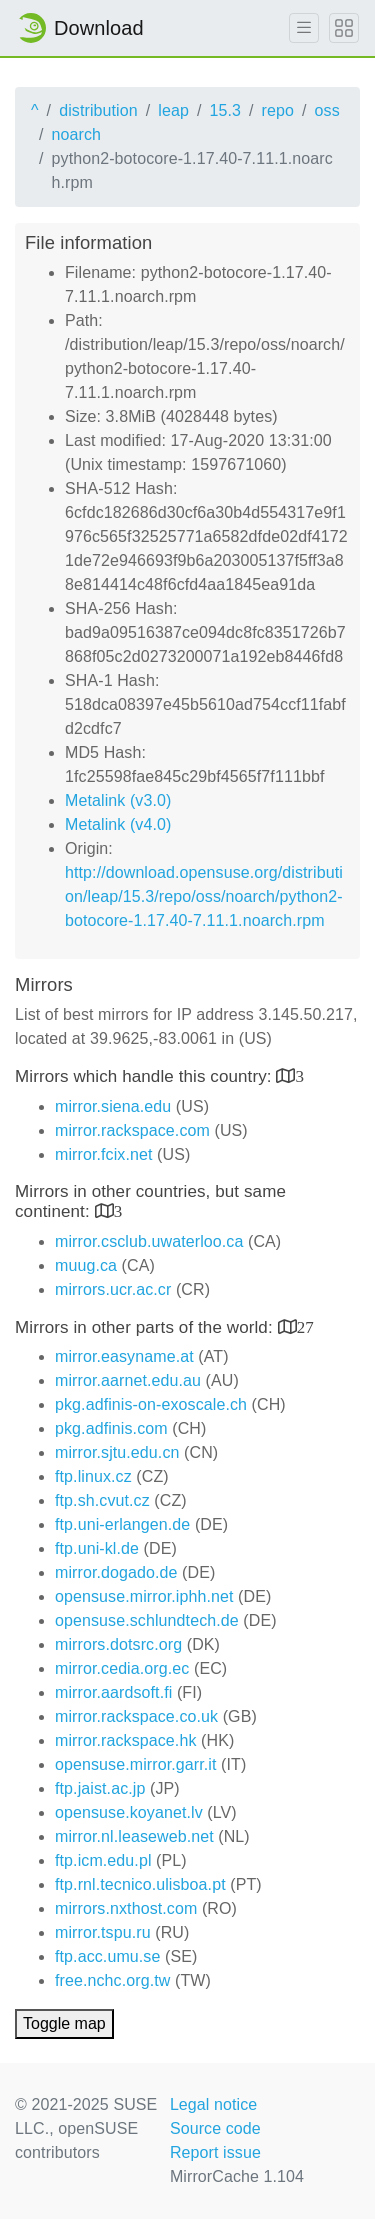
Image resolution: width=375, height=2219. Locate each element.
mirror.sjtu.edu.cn (117, 1452)
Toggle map (64, 2023)
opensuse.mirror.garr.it (135, 1764)
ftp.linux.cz (93, 1476)
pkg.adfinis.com (111, 1428)
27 (305, 1326)
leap (173, 110)
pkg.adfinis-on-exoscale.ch (151, 1404)
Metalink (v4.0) (118, 824)
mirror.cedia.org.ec (122, 1668)
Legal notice (214, 2104)
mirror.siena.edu (113, 1106)
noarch (77, 134)
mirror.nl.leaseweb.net (134, 1836)
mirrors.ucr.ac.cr (113, 1289)
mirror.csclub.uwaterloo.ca (149, 1241)
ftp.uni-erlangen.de (122, 1524)
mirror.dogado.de (116, 1572)
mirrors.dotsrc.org (118, 1644)
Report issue (215, 2152)
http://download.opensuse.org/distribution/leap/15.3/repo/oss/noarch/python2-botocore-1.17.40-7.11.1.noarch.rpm (204, 896)
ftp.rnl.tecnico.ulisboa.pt (140, 1884)
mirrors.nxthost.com (126, 1908)
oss (327, 110)
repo (278, 110)
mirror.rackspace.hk (126, 1740)
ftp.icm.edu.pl (103, 1860)
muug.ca (86, 1265)
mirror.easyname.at (124, 1356)
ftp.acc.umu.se (107, 1956)
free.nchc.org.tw (112, 1980)
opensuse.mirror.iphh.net (144, 1596)
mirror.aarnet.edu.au (128, 1380)
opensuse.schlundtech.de (147, 1620)
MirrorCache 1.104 (237, 2176)
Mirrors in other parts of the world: (146, 1327)
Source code (215, 2128)
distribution (98, 110)
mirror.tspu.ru (103, 1932)
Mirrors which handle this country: (145, 1076)
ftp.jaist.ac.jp (100, 1788)
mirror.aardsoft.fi (113, 1692)
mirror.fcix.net (104, 1154)
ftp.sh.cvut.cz (102, 1500)
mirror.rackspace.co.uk (136, 1716)
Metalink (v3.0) (118, 800)
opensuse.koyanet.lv (129, 1812)
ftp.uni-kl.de (97, 1548)
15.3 (225, 110)
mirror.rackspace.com (132, 1130)
